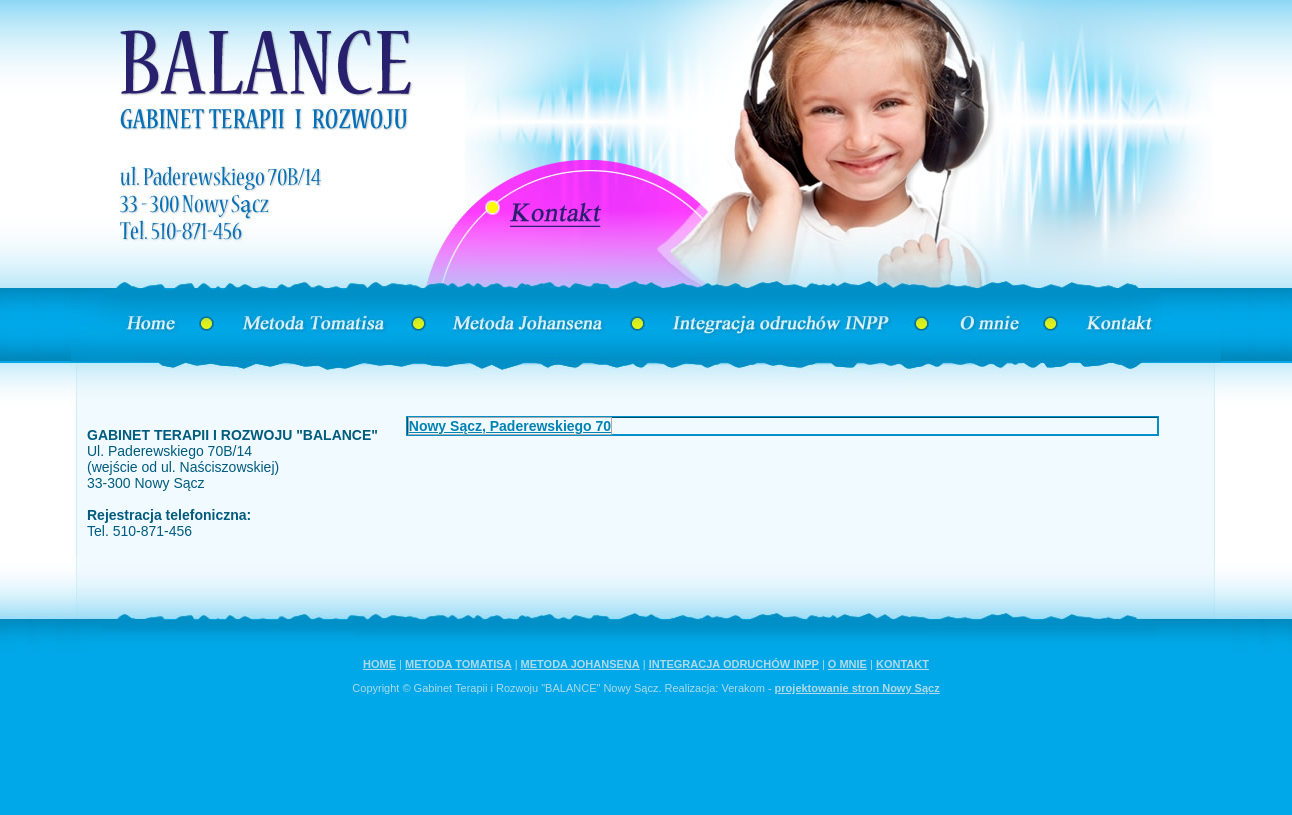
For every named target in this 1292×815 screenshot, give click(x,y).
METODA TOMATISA (458, 664)
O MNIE (847, 664)
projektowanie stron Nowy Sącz (857, 688)
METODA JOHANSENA (580, 664)
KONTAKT (902, 664)
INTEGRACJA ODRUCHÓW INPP (734, 664)
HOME (379, 664)
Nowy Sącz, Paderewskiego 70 (510, 426)
